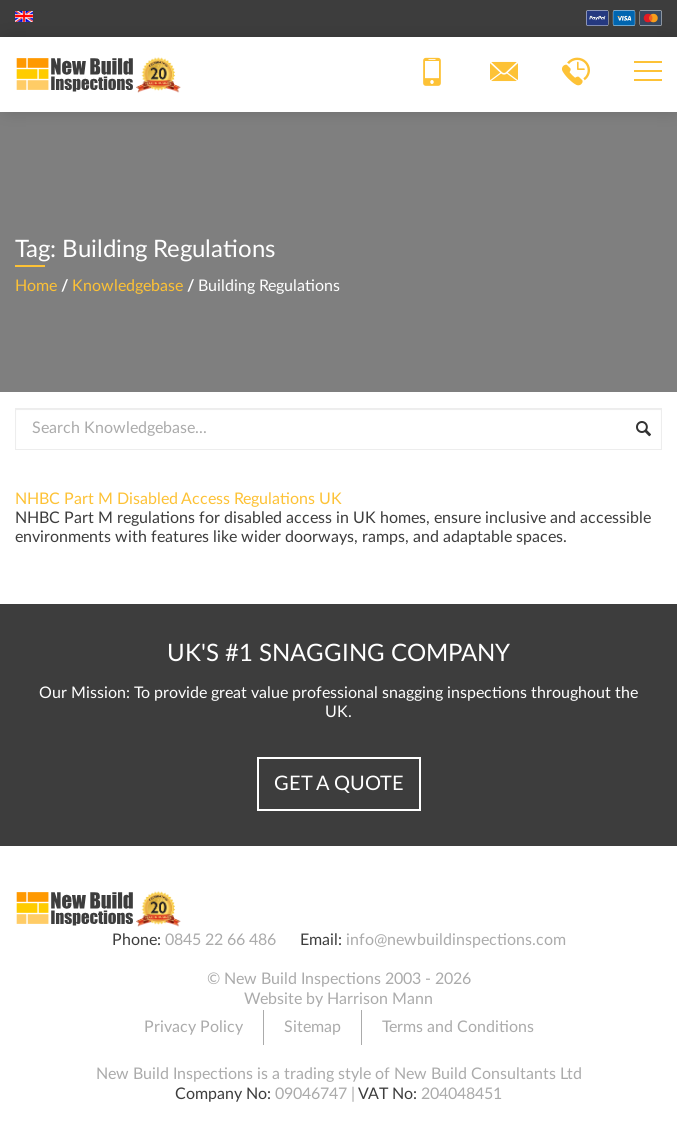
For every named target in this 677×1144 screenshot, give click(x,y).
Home (36, 286)
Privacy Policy (193, 1027)
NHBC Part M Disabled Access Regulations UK (178, 499)
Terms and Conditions (458, 1027)
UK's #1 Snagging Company (338, 654)
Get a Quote (339, 784)
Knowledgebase (127, 286)
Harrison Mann (380, 999)
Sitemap (312, 1027)
